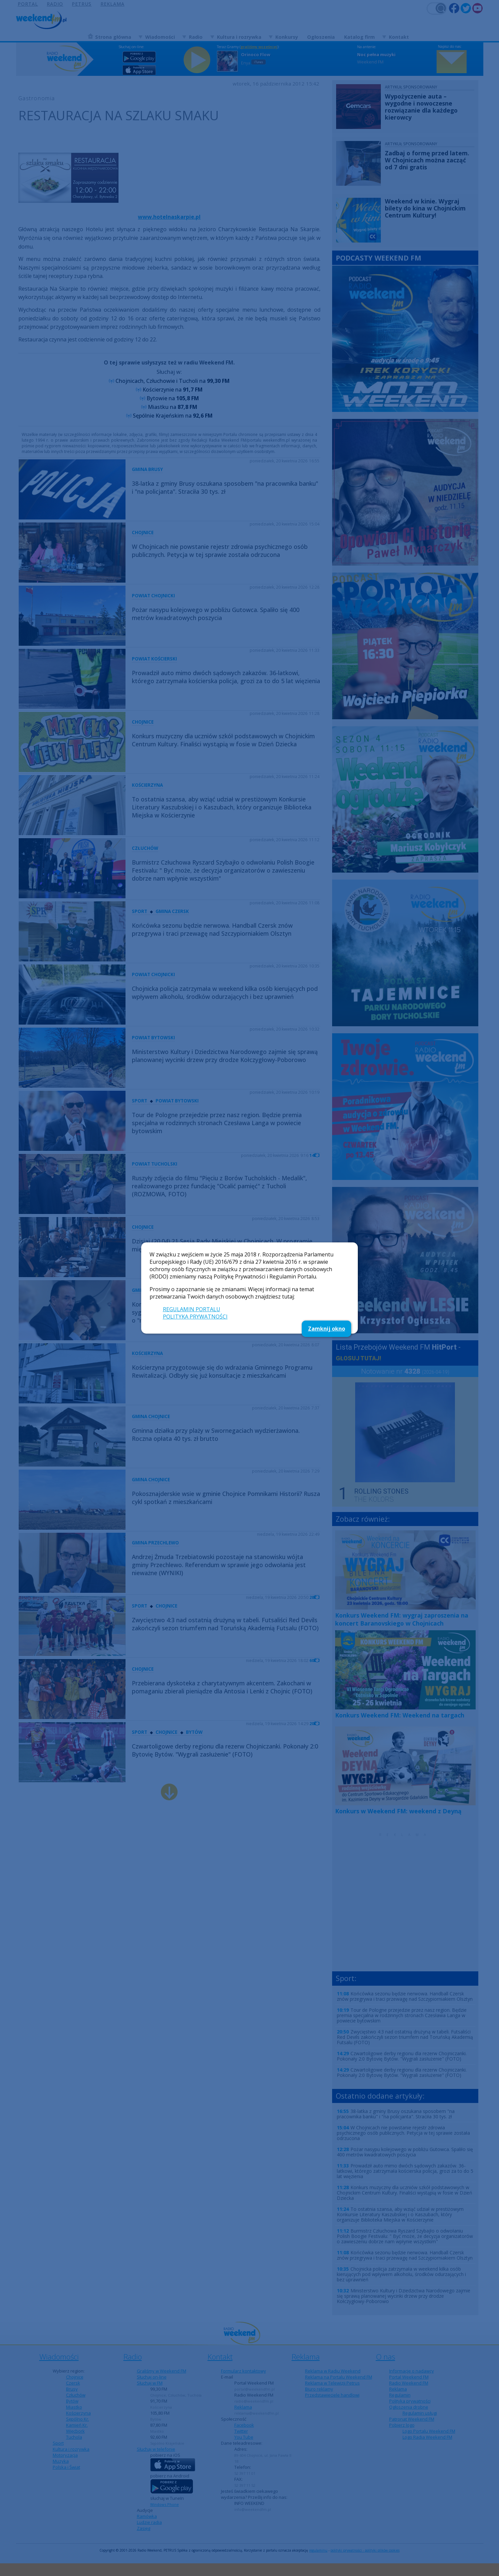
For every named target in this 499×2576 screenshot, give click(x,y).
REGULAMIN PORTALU (191, 1309)
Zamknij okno (326, 1328)
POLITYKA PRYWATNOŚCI (195, 1316)
